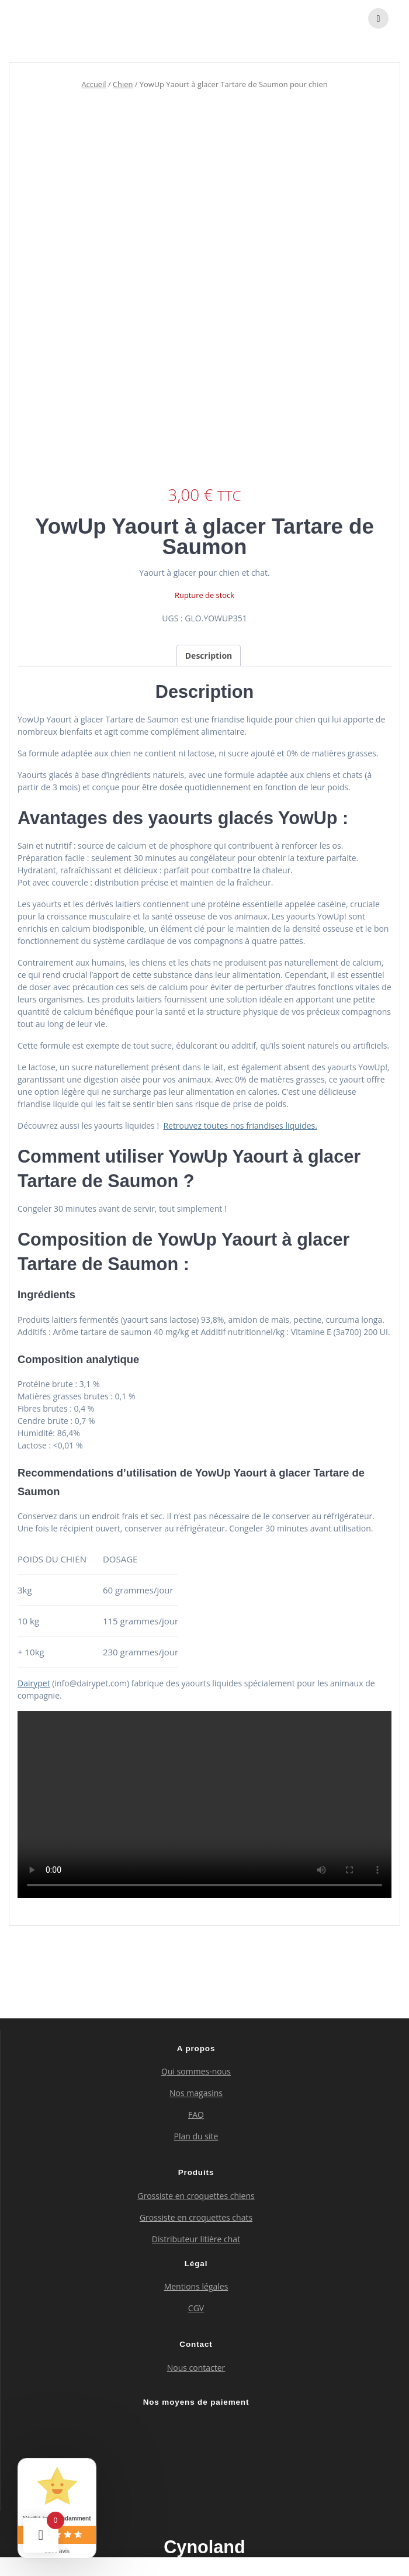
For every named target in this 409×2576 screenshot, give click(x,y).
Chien (123, 84)
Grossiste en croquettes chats (196, 2217)
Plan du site (196, 2136)
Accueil (93, 84)
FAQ (196, 2114)
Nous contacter (196, 2367)
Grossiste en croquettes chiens (195, 2195)
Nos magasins (196, 2092)
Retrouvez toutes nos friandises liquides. (240, 1125)
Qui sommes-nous (196, 2071)
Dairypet (34, 1683)
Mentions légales (196, 2286)
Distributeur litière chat (196, 2239)
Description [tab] (209, 655)
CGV (196, 2308)
